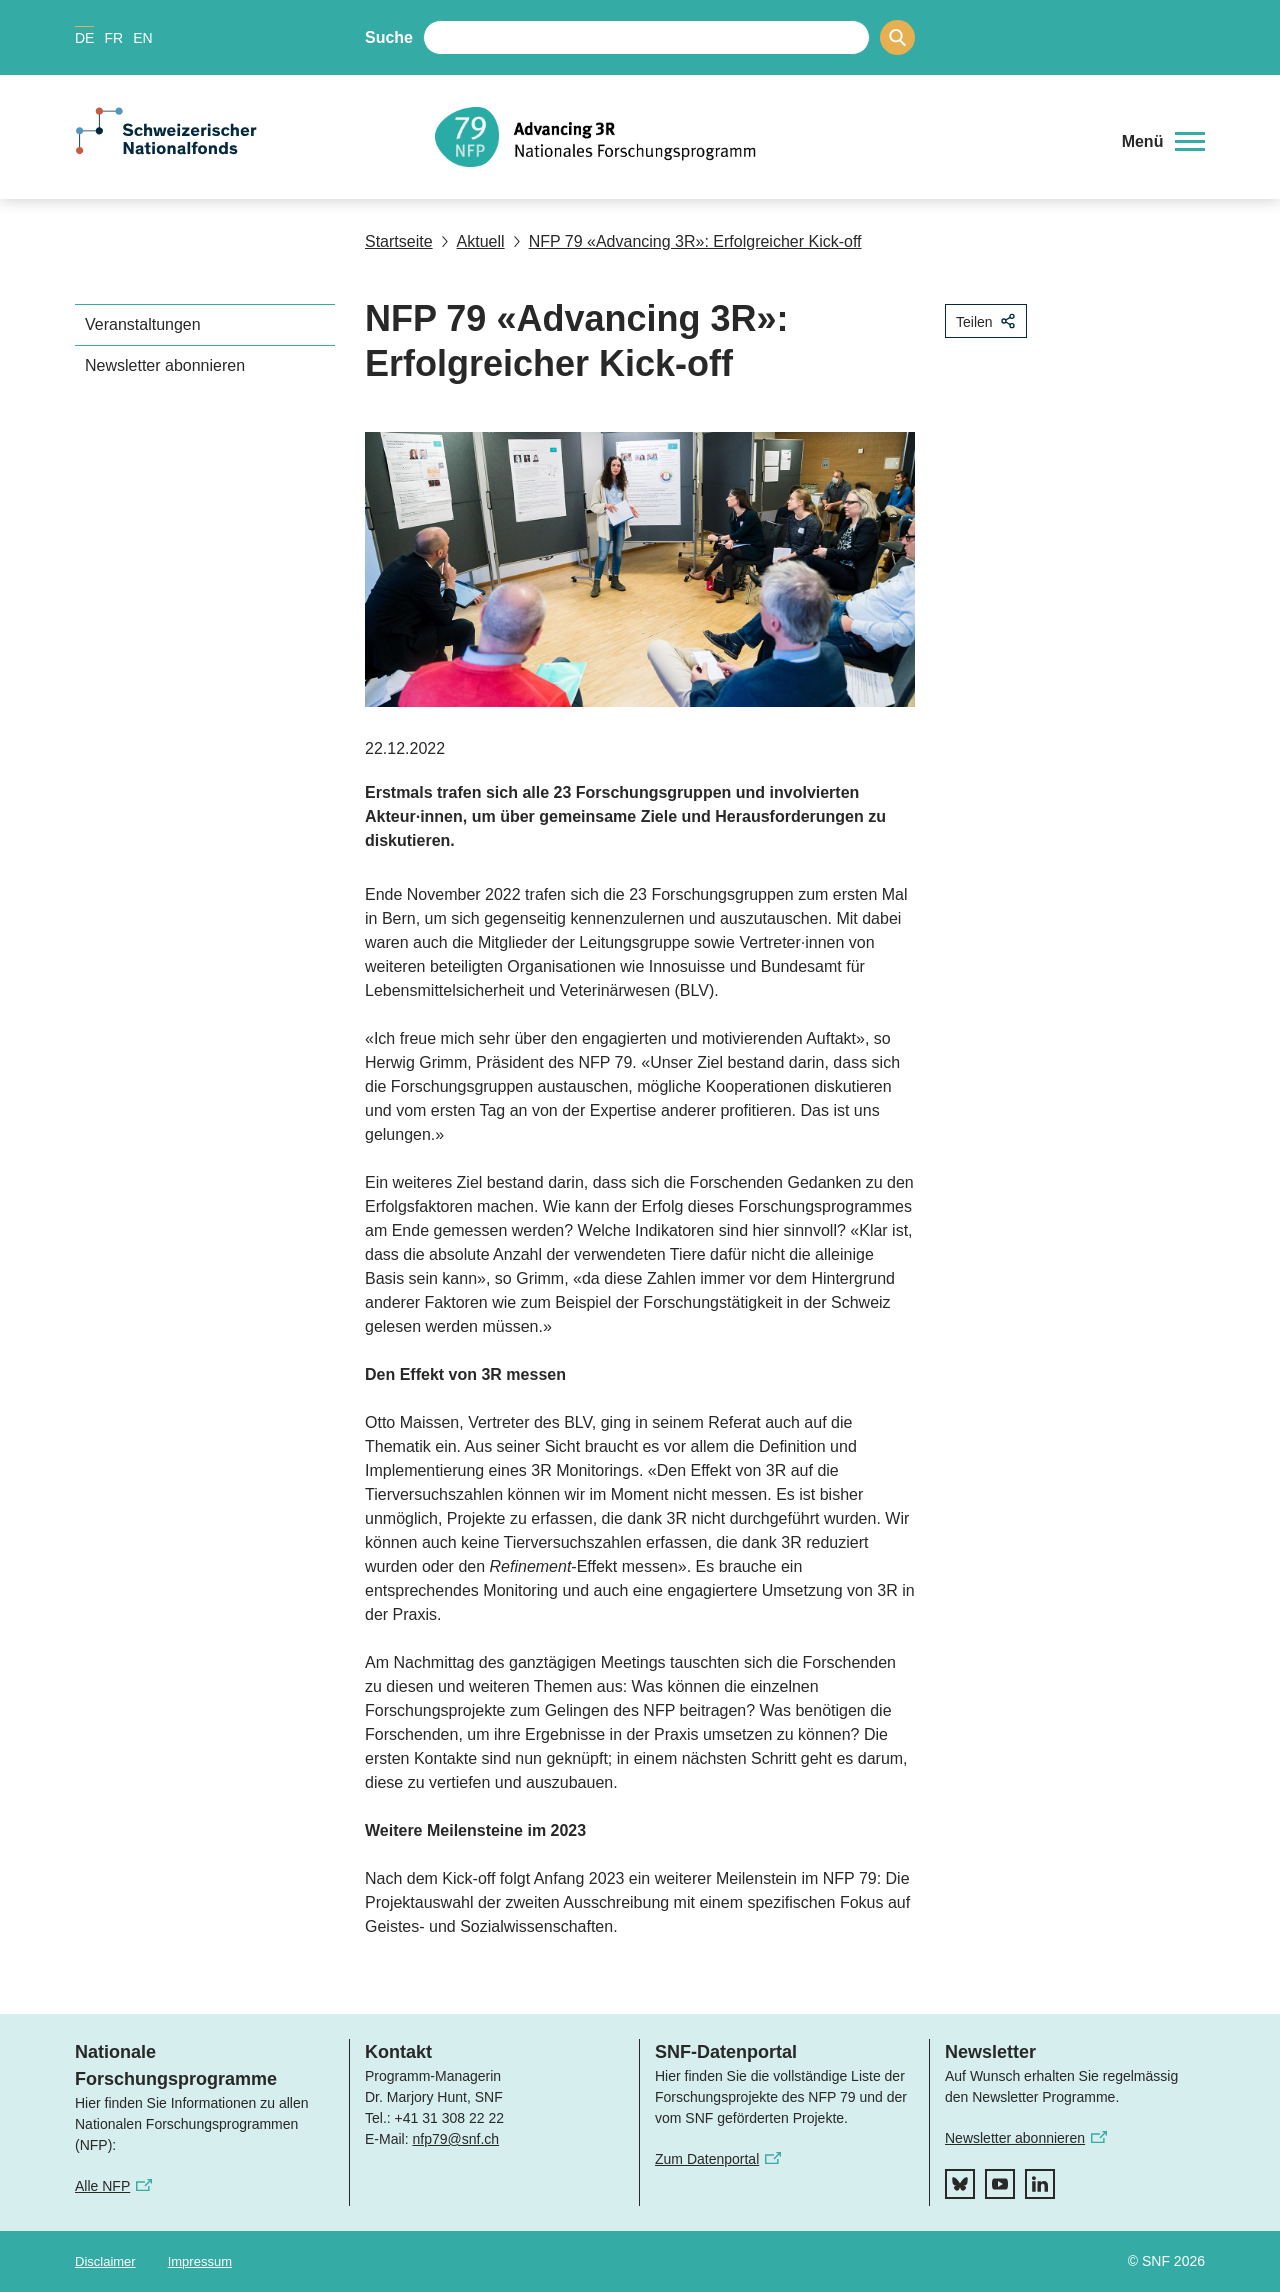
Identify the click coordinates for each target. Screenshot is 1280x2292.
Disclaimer (105, 2261)
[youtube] (1000, 2184)
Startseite (399, 241)
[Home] (764, 137)
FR (113, 38)
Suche (389, 37)
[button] (1163, 142)
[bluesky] (960, 2184)
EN (142, 38)
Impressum (200, 2261)
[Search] (897, 37)
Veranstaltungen (143, 324)
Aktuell (473, 241)
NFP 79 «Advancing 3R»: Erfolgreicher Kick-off (687, 241)
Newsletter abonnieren (165, 365)
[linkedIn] (1040, 2184)
